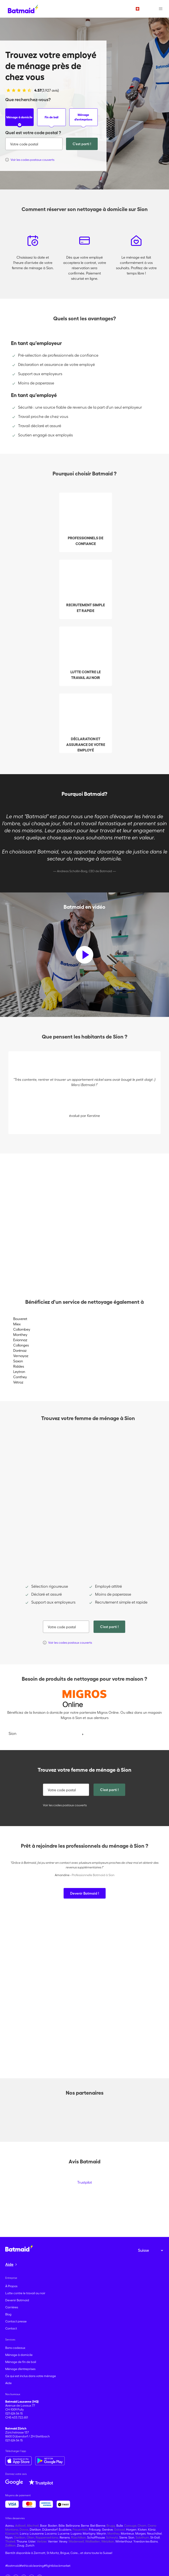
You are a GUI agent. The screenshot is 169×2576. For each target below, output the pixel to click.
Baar (43, 2525)
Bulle (119, 2525)
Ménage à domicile (19, 120)
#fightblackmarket (57, 2565)
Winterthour (123, 2541)
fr (139, 9)
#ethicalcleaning (32, 2565)
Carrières (11, 2307)
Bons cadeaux (15, 2348)
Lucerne (63, 2533)
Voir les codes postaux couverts (65, 1805)
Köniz (152, 2529)
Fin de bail (51, 120)
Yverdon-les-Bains (145, 2541)
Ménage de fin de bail (20, 2362)
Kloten (142, 2529)
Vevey (63, 2541)
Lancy (24, 2533)
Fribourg (95, 2529)
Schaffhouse (96, 2537)
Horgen (131, 2529)
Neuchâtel (154, 2533)
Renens (65, 2537)
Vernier (53, 2541)
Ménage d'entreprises (83, 119)
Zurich (30, 2545)
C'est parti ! (82, 144)
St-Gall (155, 2537)
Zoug (20, 2545)
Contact (11, 2328)
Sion (131, 2537)
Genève (107, 2529)
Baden (52, 2525)
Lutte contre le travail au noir (25, 2293)
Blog (8, 2314)
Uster (31, 2541)
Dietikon (35, 2529)
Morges (140, 2533)
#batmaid (12, 2565)
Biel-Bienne (97, 2525)
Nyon (9, 2537)
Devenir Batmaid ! (84, 1893)
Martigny (89, 2533)
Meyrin (101, 2533)
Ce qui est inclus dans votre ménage (30, 2376)
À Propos (11, 2286)
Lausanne (37, 2533)
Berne (85, 2525)
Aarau (9, 2525)
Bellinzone (73, 2525)
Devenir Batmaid (17, 2300)
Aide (8, 2383)
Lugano (76, 2533)
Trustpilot (84, 2182)
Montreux (127, 2533)
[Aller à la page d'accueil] (19, 2248)
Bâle (61, 2525)
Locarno (51, 2533)
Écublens (65, 2529)
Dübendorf (49, 2529)
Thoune (22, 2541)
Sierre (123, 2537)
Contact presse (16, 2321)
